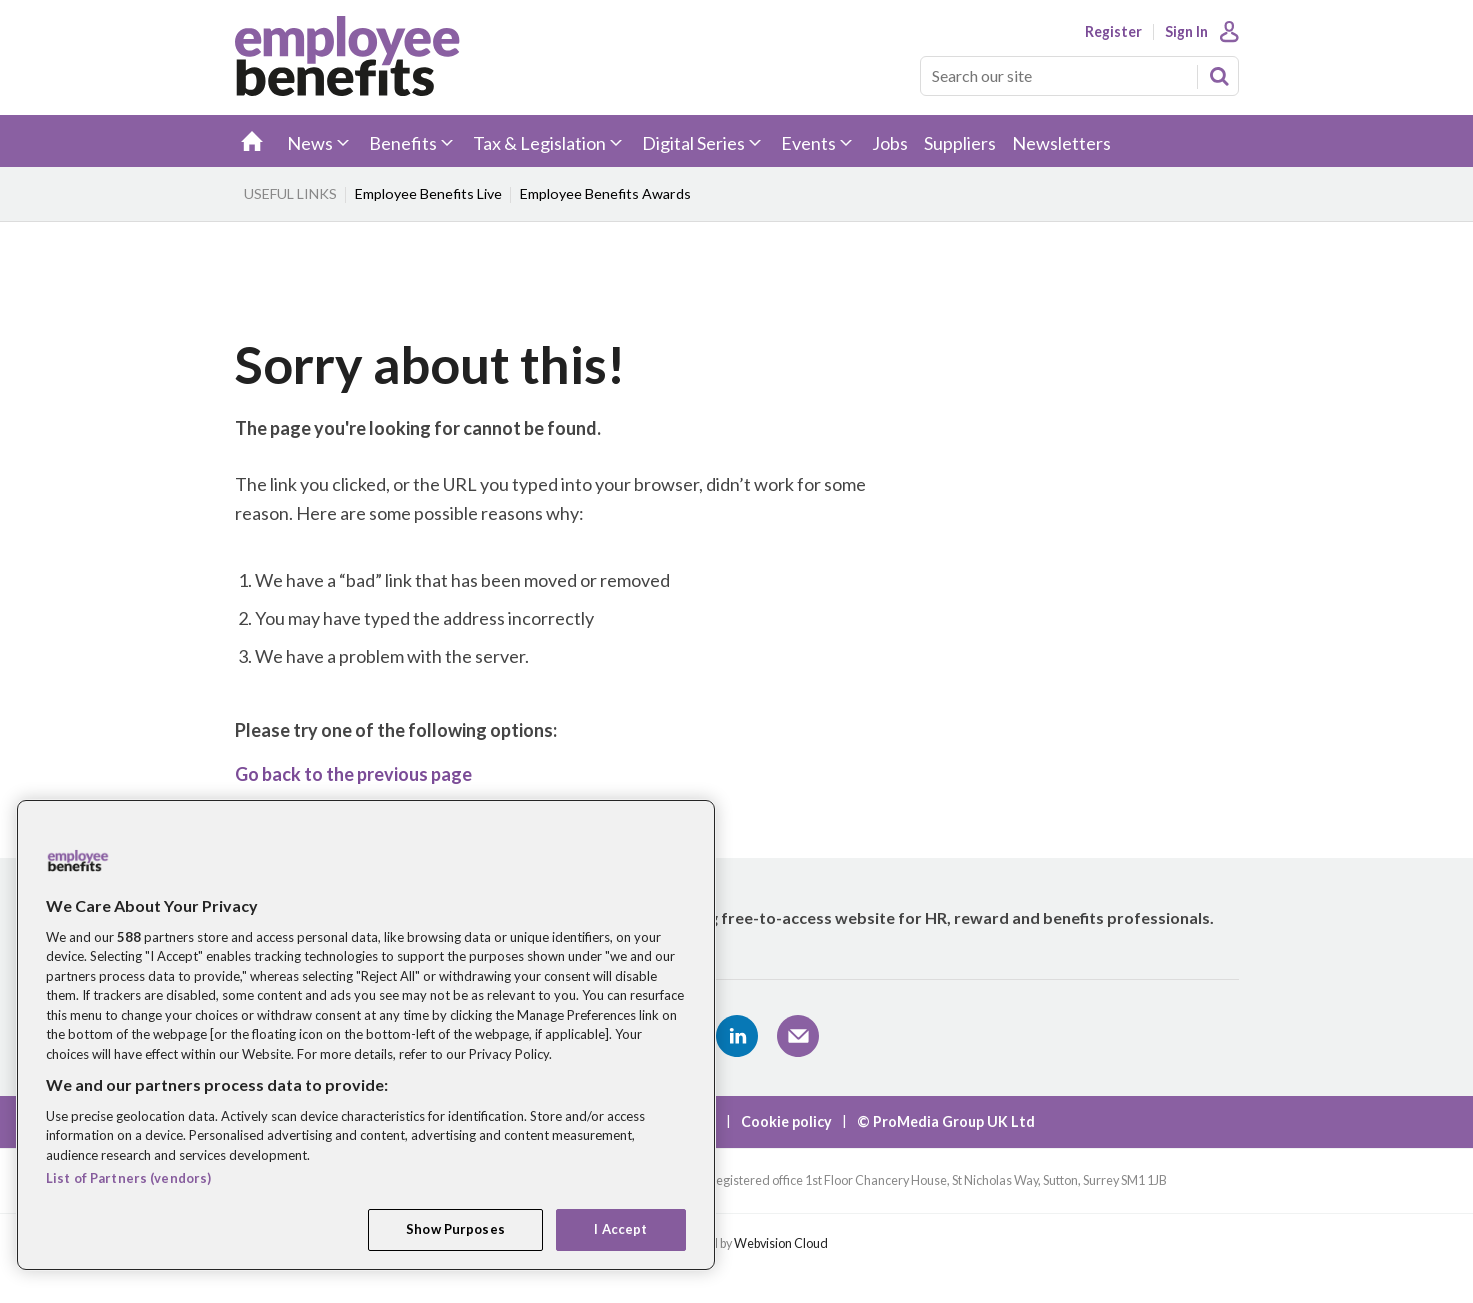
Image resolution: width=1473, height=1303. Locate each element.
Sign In (1186, 32)
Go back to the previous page (353, 774)
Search (1219, 76)
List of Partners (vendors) (128, 1178)
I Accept (620, 1229)
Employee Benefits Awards (605, 193)
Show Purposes (455, 1229)
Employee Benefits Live (428, 193)
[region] (366, 1035)
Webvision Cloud (781, 1243)
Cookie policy (786, 1121)
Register (1113, 32)
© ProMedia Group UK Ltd (946, 1121)
